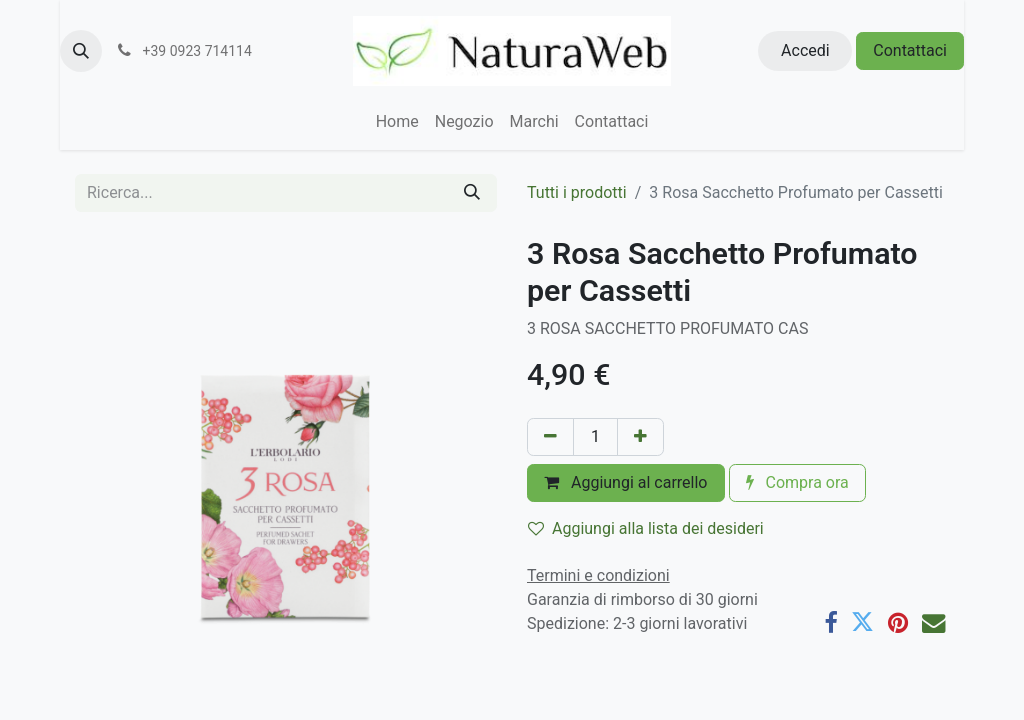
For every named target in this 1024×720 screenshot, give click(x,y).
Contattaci (910, 50)
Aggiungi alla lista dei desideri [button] (646, 528)
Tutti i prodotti (577, 192)
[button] (81, 51)
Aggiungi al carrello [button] (626, 482)
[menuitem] (397, 122)
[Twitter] (862, 622)
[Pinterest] (898, 622)
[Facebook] (830, 622)
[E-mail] (933, 622)
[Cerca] (472, 193)
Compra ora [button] (797, 482)
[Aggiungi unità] (640, 437)
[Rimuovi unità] (550, 437)
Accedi (805, 50)
